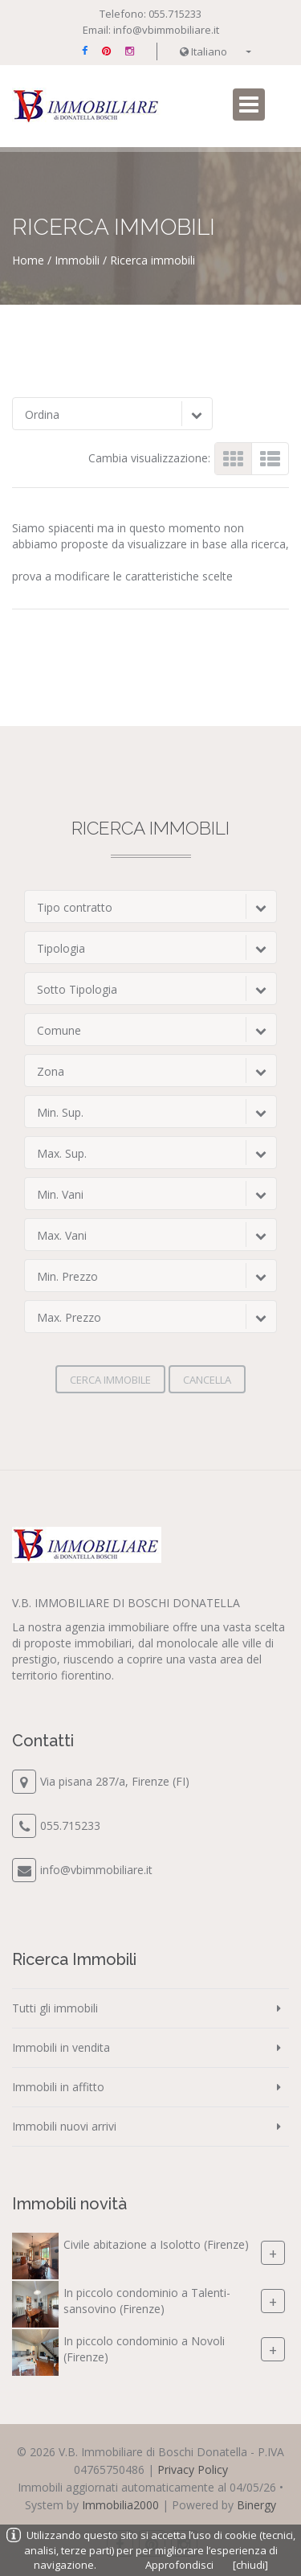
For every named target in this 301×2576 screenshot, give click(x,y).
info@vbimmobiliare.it (166, 30)
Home (28, 260)
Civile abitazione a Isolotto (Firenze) (156, 2244)
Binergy (256, 2504)
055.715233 (174, 13)
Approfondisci (179, 2565)
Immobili (77, 260)
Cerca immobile (110, 1379)
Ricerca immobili (152, 260)
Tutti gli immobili (55, 2008)
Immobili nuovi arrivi (64, 2126)
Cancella (207, 1379)
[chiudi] (250, 2565)
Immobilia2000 (120, 2504)
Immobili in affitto (58, 2086)
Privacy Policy (192, 2469)
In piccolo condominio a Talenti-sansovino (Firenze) (146, 2300)
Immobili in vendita (61, 2047)
